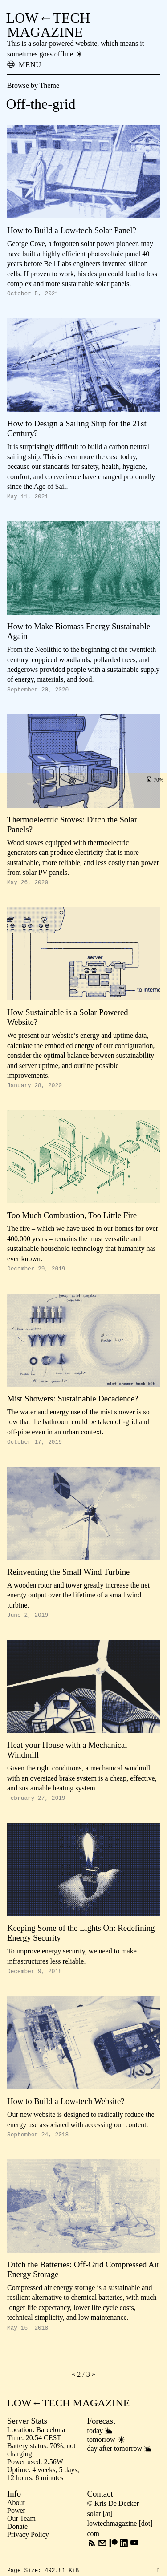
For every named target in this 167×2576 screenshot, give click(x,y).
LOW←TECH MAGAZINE (48, 25)
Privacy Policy (28, 2550)
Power (16, 2526)
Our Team (21, 2534)
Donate (17, 2542)
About (16, 2518)
